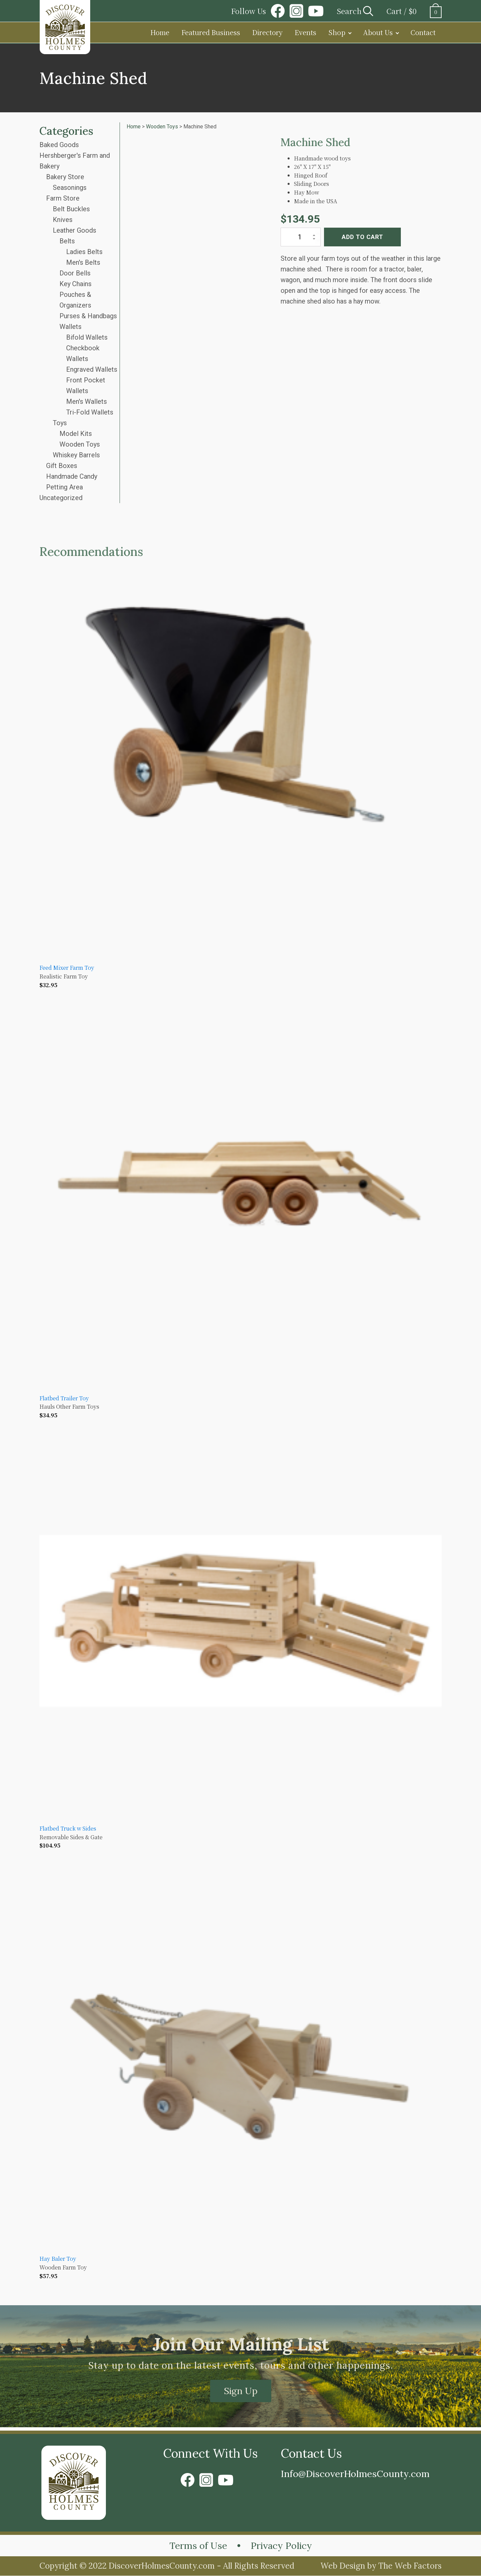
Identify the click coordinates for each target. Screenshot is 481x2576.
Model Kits (75, 434)
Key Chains (75, 284)
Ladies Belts (84, 252)
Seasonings (70, 188)
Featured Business (210, 32)
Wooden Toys (79, 444)
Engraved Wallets (91, 369)
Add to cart (362, 236)
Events (305, 32)
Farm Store (62, 198)
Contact (423, 32)
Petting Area (64, 487)
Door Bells (75, 273)
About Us (378, 32)
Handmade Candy (71, 476)
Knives (62, 220)
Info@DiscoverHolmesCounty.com (356, 2474)
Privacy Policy (282, 2546)
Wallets (70, 327)
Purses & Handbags (88, 316)
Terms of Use (198, 2546)
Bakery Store (65, 177)
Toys (60, 423)
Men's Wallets (86, 401)
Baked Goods (59, 145)
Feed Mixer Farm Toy (66, 967)
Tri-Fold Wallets (89, 412)
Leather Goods (74, 230)
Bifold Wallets (87, 337)
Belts (67, 241)
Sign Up (241, 2391)
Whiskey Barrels (76, 455)
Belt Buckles (71, 209)
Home (159, 32)
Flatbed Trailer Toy (64, 1398)
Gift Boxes (61, 466)
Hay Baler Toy (57, 2258)
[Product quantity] (301, 237)
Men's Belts (83, 262)
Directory (267, 32)
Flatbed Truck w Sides (67, 1828)
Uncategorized (61, 498)
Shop (336, 32)
